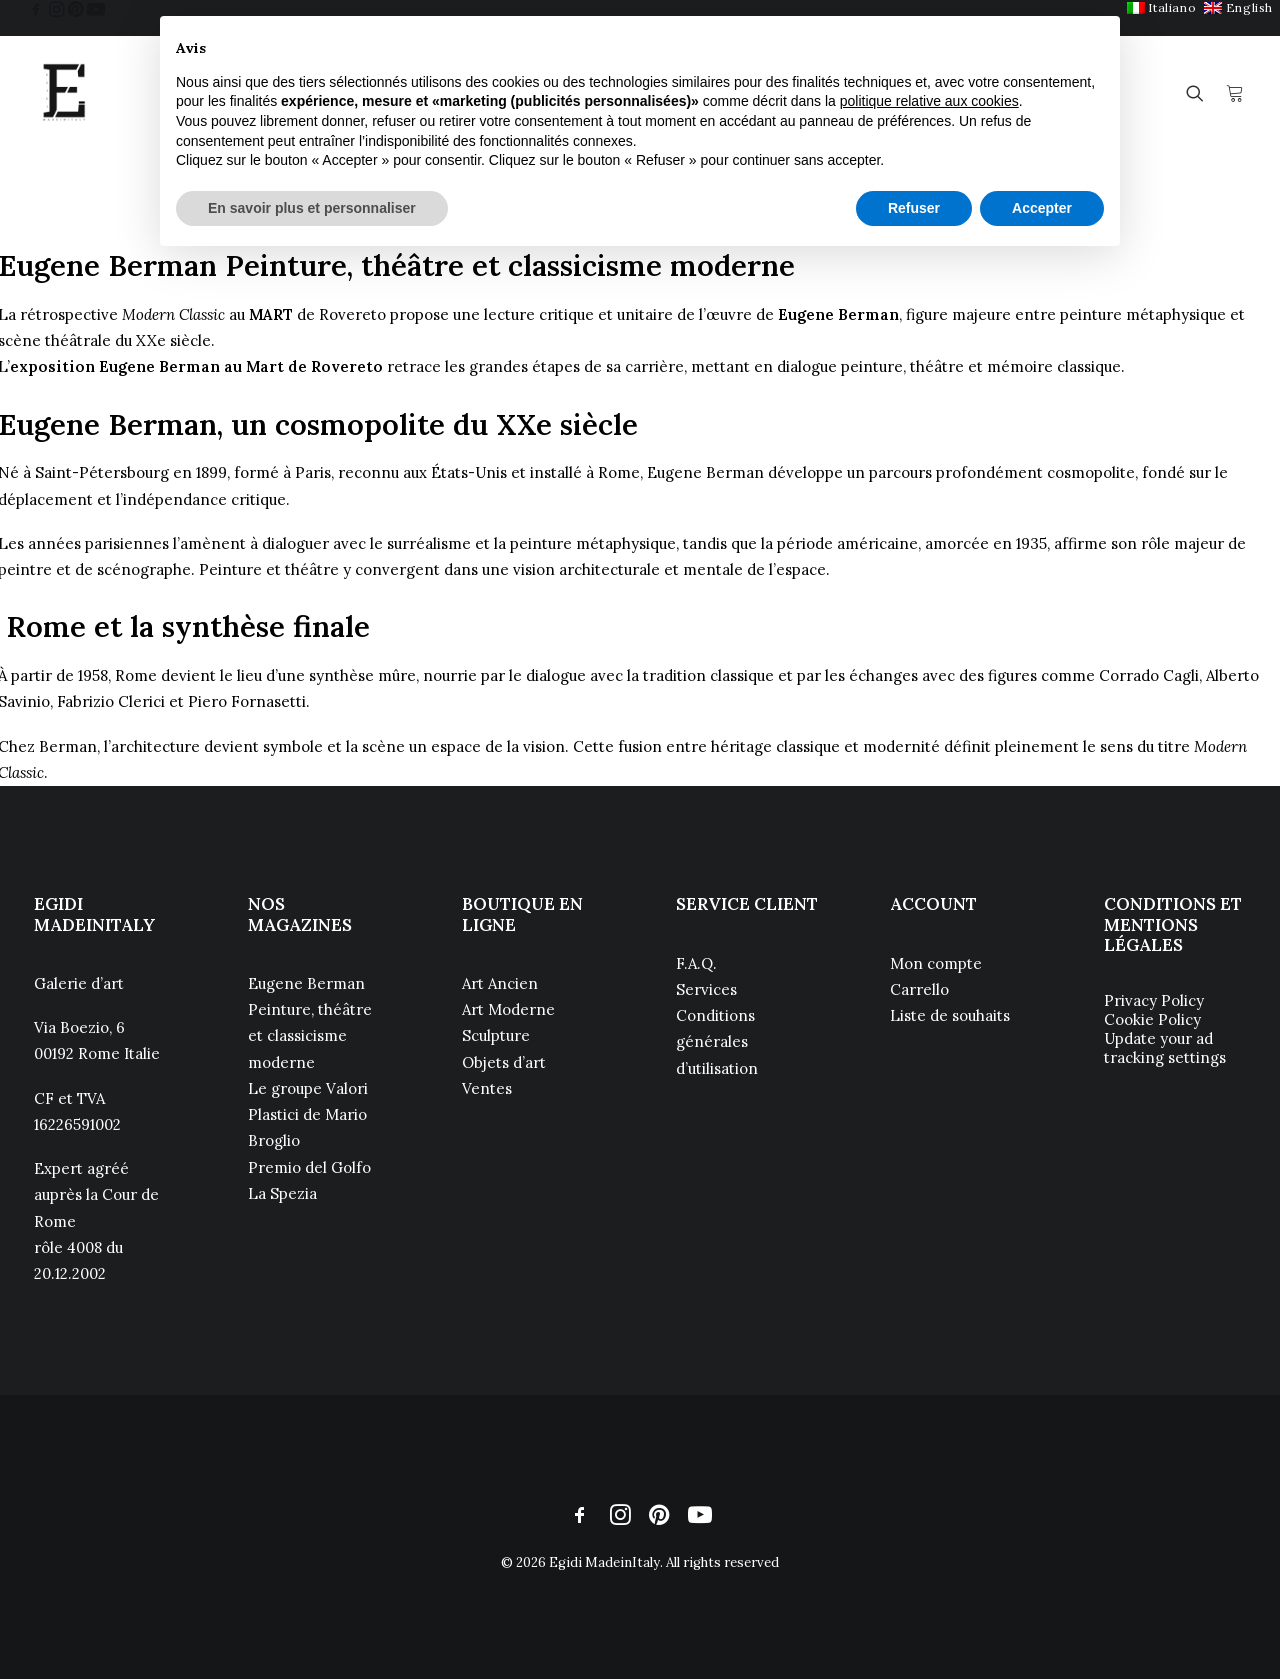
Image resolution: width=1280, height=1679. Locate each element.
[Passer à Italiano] (1161, 7)
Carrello (919, 989)
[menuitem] (1161, 7)
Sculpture (496, 1035)
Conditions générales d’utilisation (717, 1042)
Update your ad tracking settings (1165, 1048)
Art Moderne (508, 1009)
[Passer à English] (1238, 7)
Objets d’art (504, 1062)
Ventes (487, 1088)
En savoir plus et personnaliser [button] (312, 208)
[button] (36, 9)
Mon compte (936, 963)
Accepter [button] (1042, 208)
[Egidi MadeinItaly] (64, 93)
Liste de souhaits (950, 1015)
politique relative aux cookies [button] (929, 101)
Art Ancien (500, 983)
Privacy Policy (1154, 1000)
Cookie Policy (1152, 1019)
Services (706, 989)
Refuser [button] (914, 208)
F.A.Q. (696, 963)
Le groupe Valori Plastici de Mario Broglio (308, 1115)
